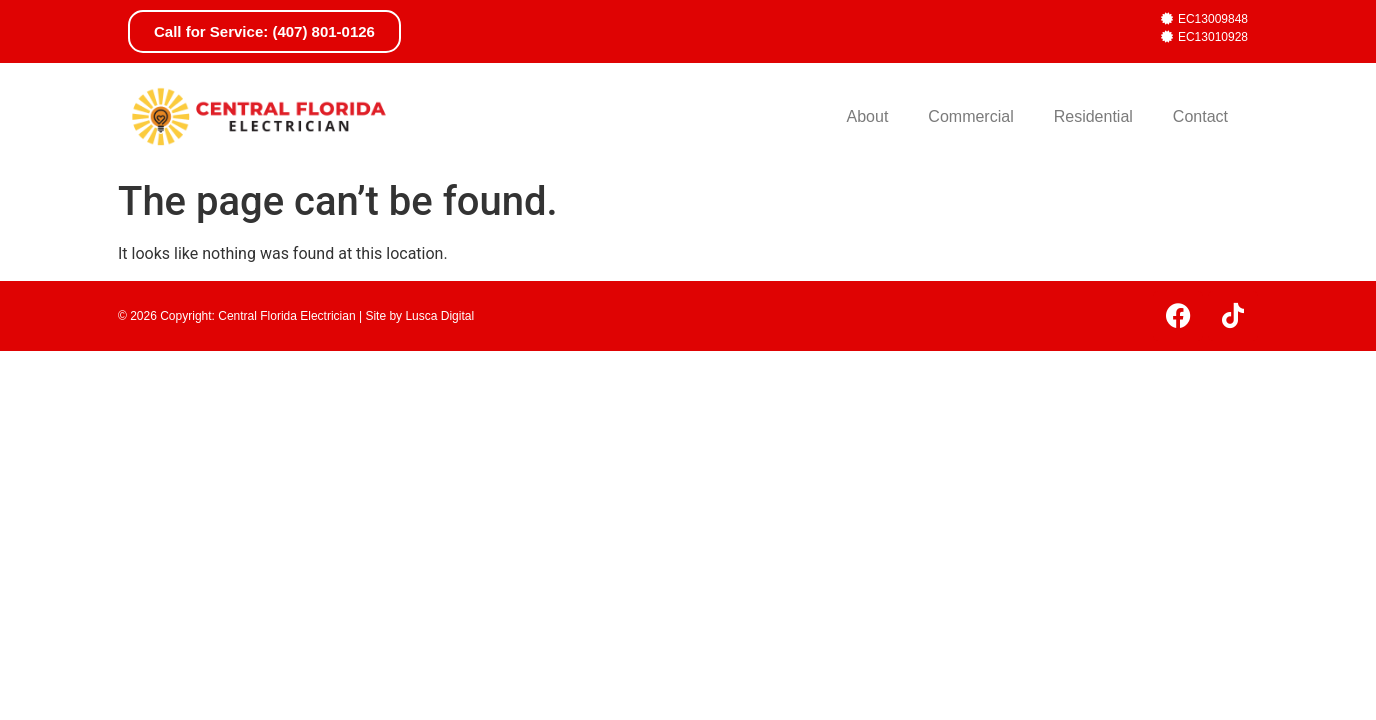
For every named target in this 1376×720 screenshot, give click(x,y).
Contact (1200, 116)
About (868, 116)
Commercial (970, 116)
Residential (1093, 116)
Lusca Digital (439, 316)
